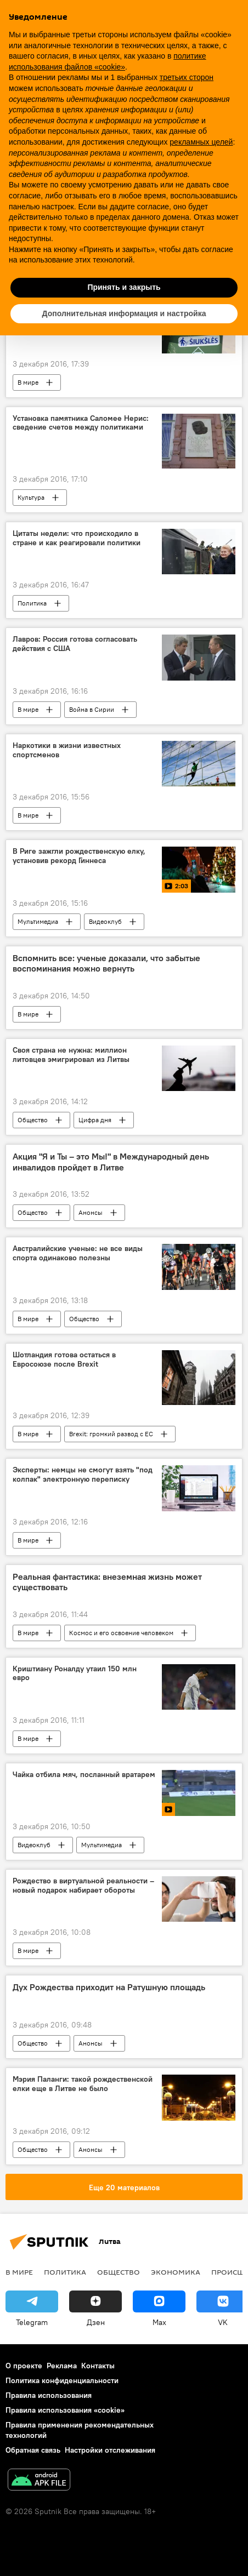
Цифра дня (94, 1120)
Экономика (175, 2272)
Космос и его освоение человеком (121, 1633)
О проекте (23, 2366)
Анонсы (90, 1212)
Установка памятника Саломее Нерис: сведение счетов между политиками (81, 423)
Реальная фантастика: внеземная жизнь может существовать (107, 1582)
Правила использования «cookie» (65, 2410)
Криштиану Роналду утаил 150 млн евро (75, 1673)
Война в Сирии (91, 709)
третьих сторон (186, 77)
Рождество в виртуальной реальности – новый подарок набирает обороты (83, 1885)
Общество (33, 1120)
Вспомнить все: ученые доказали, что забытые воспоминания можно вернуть (106, 963)
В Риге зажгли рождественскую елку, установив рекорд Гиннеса (79, 856)
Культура (31, 497)
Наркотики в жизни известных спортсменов (67, 750)
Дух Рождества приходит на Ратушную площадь (109, 1987)
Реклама (62, 2366)
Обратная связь (32, 2450)
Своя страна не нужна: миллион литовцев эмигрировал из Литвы (71, 1055)
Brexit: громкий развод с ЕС (111, 1434)
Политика (32, 603)
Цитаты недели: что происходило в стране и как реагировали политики (76, 538)
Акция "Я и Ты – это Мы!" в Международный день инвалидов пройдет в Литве (111, 1161)
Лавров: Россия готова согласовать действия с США (75, 644)
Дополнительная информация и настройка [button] (124, 313)
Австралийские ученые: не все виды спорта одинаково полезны (78, 1253)
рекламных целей (201, 142)
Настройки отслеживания (110, 2450)
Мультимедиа (38, 921)
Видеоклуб (105, 921)
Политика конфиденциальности (62, 2380)
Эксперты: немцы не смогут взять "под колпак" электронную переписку (83, 1474)
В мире (28, 382)
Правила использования (48, 2395)
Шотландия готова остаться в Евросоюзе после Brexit (64, 1359)
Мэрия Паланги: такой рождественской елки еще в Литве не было (83, 2084)
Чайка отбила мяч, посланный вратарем (84, 1774)
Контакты (98, 2366)
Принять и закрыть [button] (123, 287)
